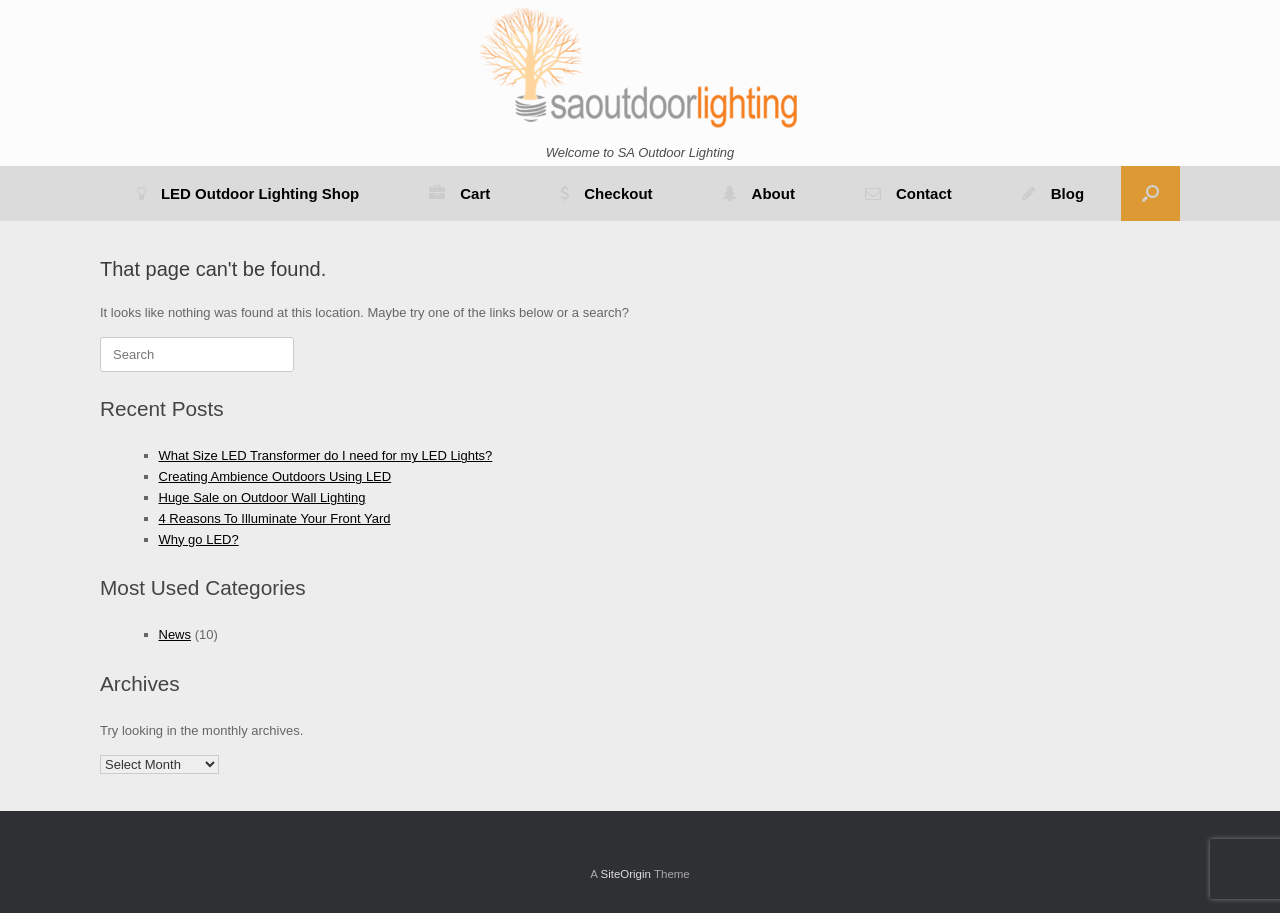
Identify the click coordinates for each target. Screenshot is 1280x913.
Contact (908, 193)
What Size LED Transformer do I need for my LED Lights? (326, 455)
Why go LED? (199, 539)
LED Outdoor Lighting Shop (248, 193)
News (175, 634)
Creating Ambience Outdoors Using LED (275, 476)
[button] (1150, 193)
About (759, 193)
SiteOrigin (625, 874)
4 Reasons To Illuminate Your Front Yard (275, 518)
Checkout (606, 193)
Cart (459, 193)
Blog (1053, 193)
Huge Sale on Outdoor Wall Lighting (262, 497)
